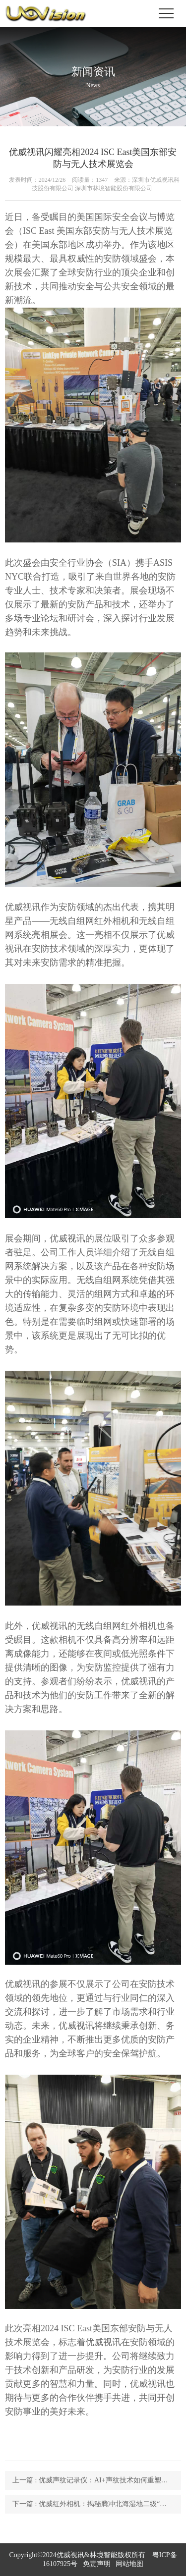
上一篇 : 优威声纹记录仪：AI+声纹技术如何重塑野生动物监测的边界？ (96, 2480)
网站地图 (129, 2564)
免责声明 (97, 2564)
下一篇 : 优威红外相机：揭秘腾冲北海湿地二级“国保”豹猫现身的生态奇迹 (96, 2504)
